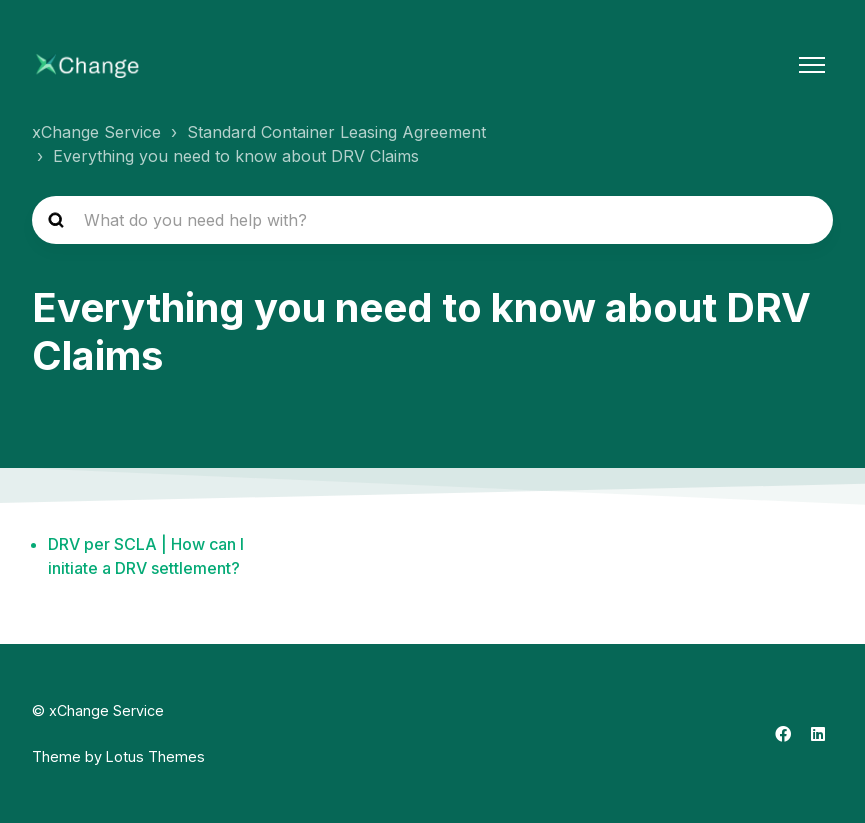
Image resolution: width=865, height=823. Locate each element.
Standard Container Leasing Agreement (336, 132)
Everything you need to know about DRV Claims (236, 156)
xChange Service (96, 132)
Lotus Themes (155, 756)
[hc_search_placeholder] (432, 220)
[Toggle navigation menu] (812, 65)
